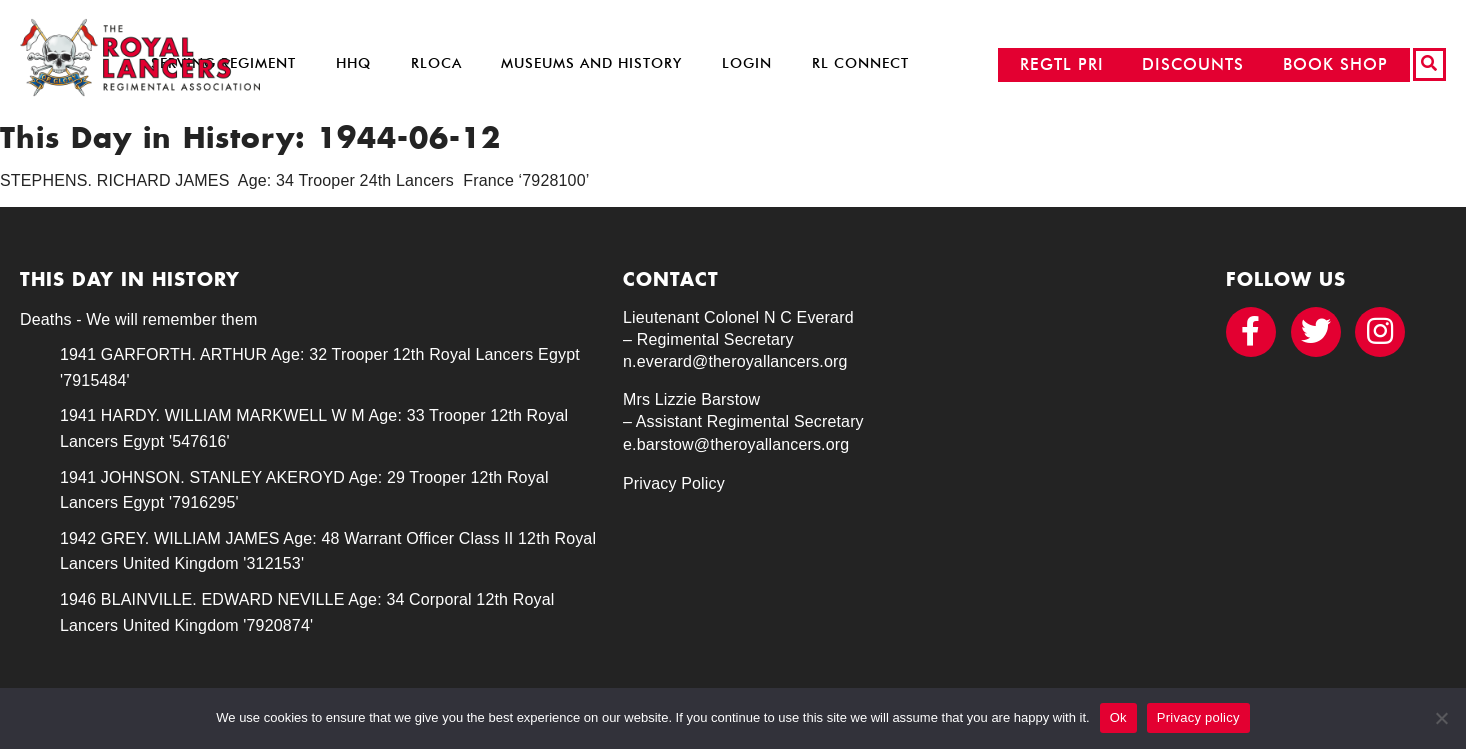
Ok (1118, 717)
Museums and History (591, 63)
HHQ (353, 63)
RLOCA (436, 63)
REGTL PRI (1062, 64)
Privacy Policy (674, 483)
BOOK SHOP (1335, 64)
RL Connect (860, 63)
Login (747, 63)
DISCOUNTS (1193, 64)
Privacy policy (1198, 717)
